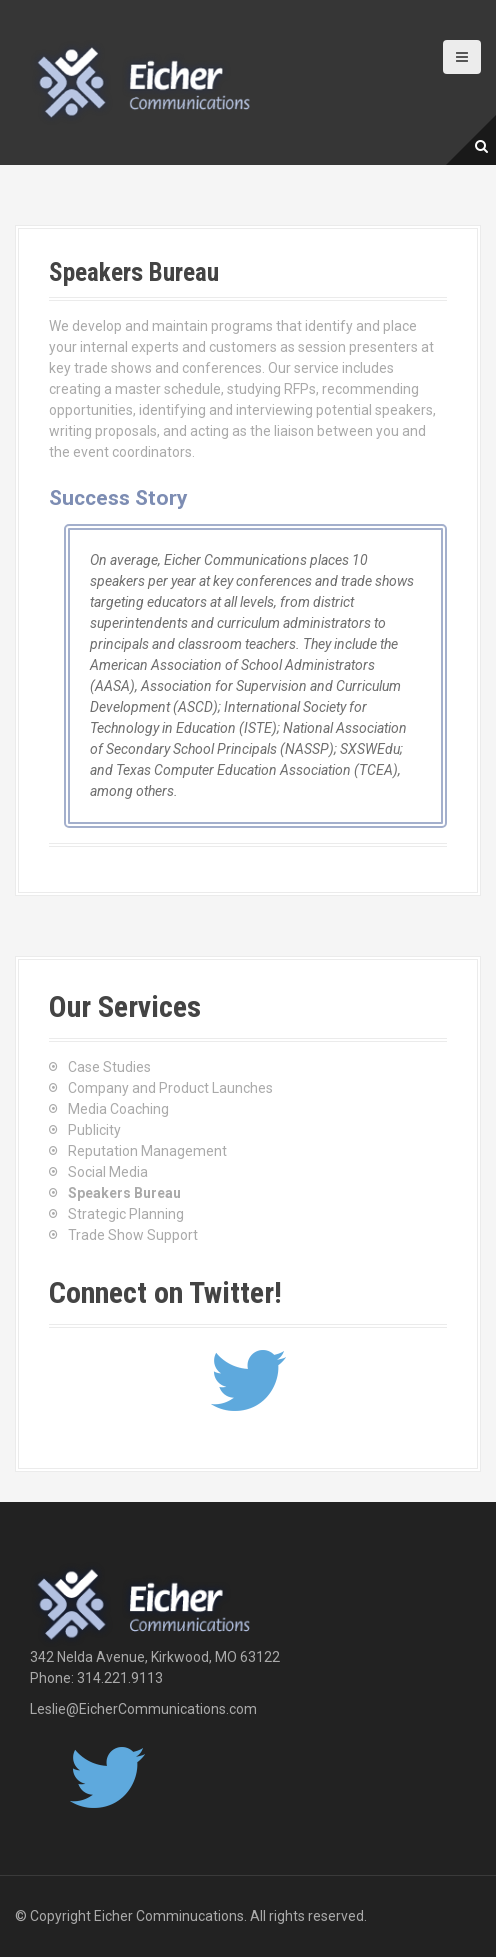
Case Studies (109, 1067)
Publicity (94, 1130)
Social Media (108, 1172)
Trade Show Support (133, 1235)
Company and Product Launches (170, 1088)
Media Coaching (118, 1109)
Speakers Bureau (124, 1193)
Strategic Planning (126, 1214)
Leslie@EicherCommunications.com (143, 1709)
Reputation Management (147, 1151)
